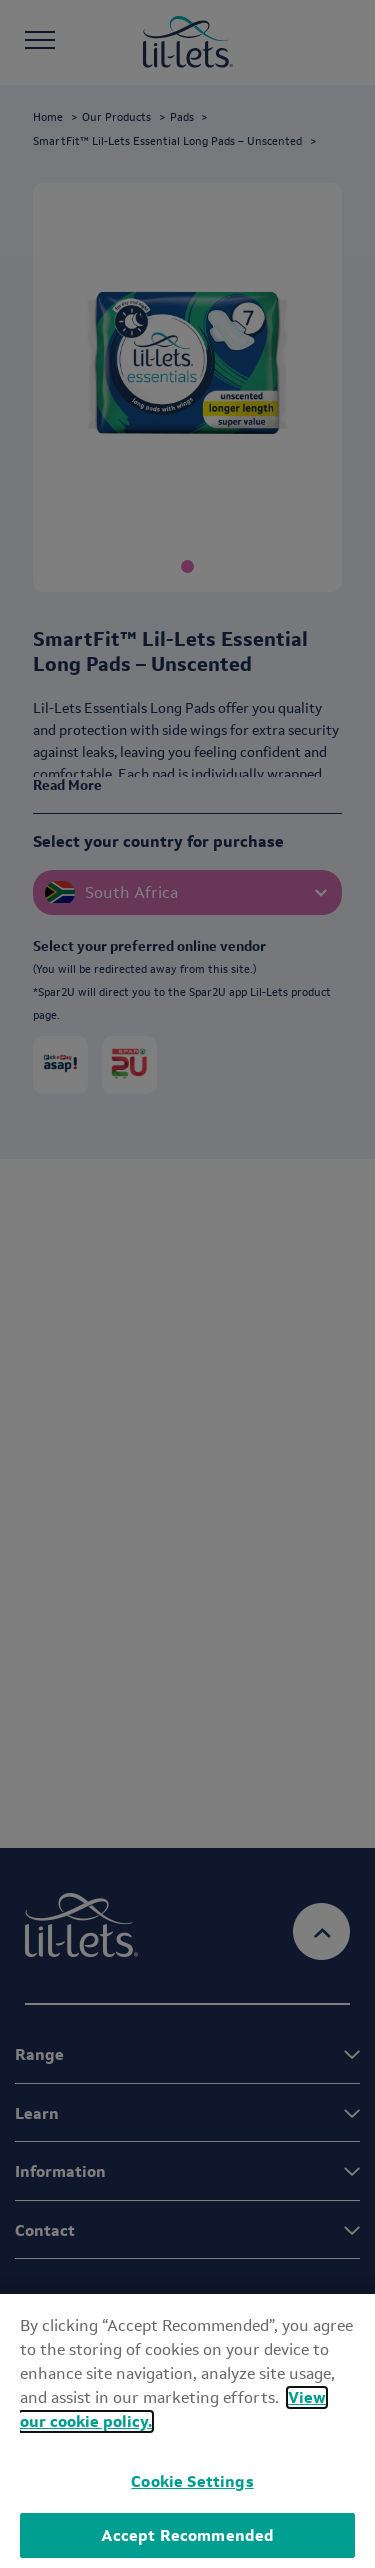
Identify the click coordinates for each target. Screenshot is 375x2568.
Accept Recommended (188, 2535)
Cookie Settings (192, 2481)
